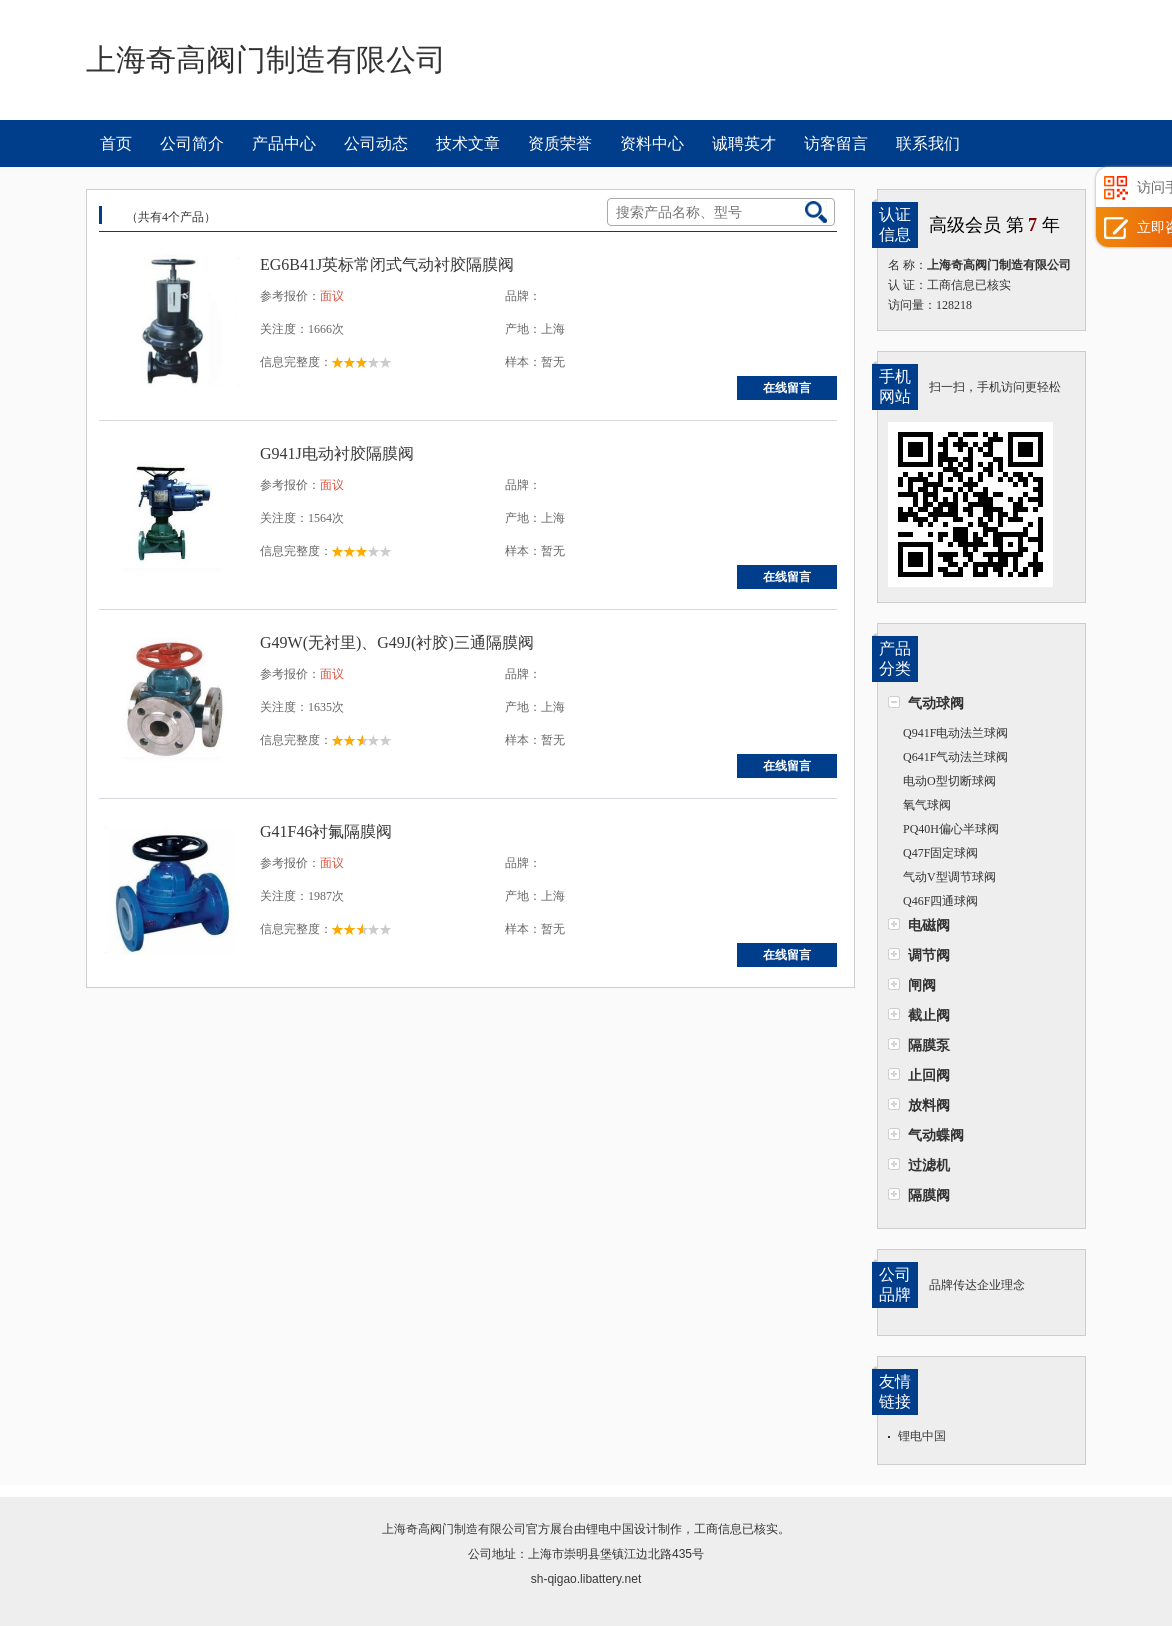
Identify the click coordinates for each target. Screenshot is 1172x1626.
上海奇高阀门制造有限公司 (454, 1529)
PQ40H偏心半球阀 (951, 829)
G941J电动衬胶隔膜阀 (337, 453)
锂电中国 (922, 1436)
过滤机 (929, 1165)
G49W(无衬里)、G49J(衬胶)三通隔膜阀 (397, 642)
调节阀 (929, 955)
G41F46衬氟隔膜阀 (326, 831)
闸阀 (922, 985)
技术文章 (468, 143)
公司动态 (376, 143)
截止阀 (929, 1015)
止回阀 (929, 1075)
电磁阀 (929, 925)
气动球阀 (936, 703)
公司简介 (192, 143)
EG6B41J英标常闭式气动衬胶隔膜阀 (387, 264)
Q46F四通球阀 (940, 901)
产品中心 (284, 143)
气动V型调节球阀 (949, 877)
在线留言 (787, 388)
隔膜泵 (929, 1045)
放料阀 (929, 1105)
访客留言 (836, 143)
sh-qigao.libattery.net (586, 1579)
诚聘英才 (744, 143)
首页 (116, 143)
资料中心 (652, 143)
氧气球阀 (927, 805)
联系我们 (928, 143)
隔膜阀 (929, 1195)
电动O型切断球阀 (949, 781)
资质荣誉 (560, 143)
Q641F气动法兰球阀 (955, 757)
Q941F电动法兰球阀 (955, 733)
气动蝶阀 (936, 1135)
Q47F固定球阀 (940, 853)
